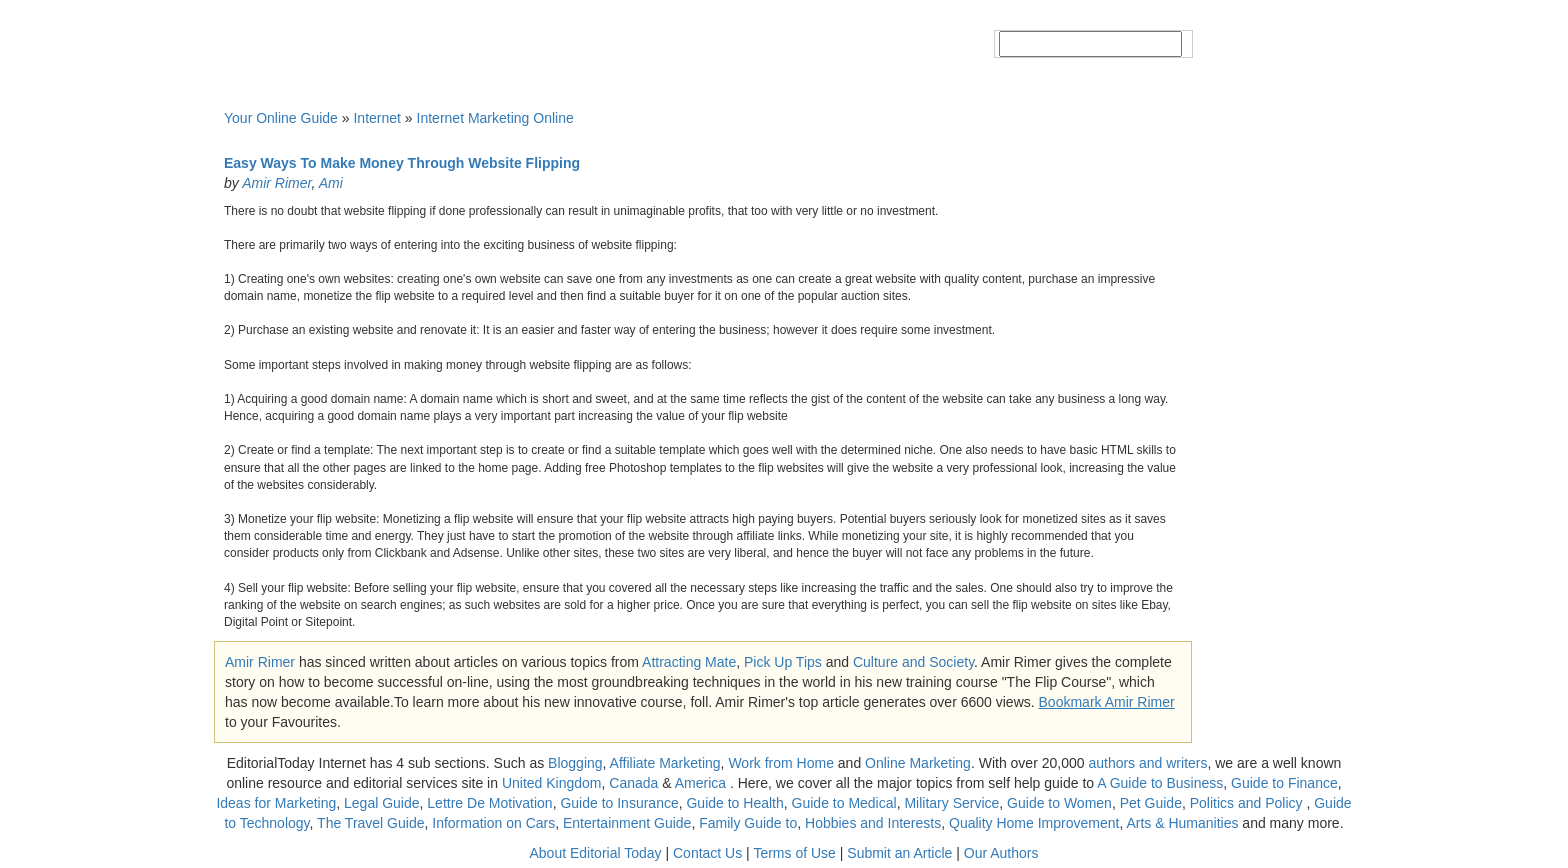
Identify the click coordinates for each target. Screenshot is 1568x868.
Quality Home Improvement (1034, 823)
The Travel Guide (370, 823)
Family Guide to (748, 823)
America (700, 783)
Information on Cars (493, 823)
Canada (633, 783)
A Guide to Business (1160, 783)
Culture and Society (913, 662)
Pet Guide (1151, 803)
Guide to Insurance (619, 803)
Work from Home (781, 763)
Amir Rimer (276, 183)
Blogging (575, 763)
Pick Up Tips (783, 662)
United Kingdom (552, 783)
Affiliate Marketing (665, 763)
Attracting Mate (689, 662)
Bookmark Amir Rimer (1107, 702)
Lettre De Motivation (489, 803)
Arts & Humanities (1182, 823)
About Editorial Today (596, 853)
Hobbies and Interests (873, 823)
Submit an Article (899, 853)
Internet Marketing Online (495, 118)
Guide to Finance (1284, 783)
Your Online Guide (281, 118)
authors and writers (1147, 763)
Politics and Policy (1248, 803)
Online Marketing (918, 763)
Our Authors (1001, 853)
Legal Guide (382, 803)
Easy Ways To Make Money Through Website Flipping (402, 163)
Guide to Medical (844, 803)
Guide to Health (734, 803)
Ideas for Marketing (276, 803)
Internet (376, 118)
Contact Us (707, 853)
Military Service (951, 803)
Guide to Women (1059, 803)
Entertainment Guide (627, 823)
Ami (331, 183)
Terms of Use (794, 853)
